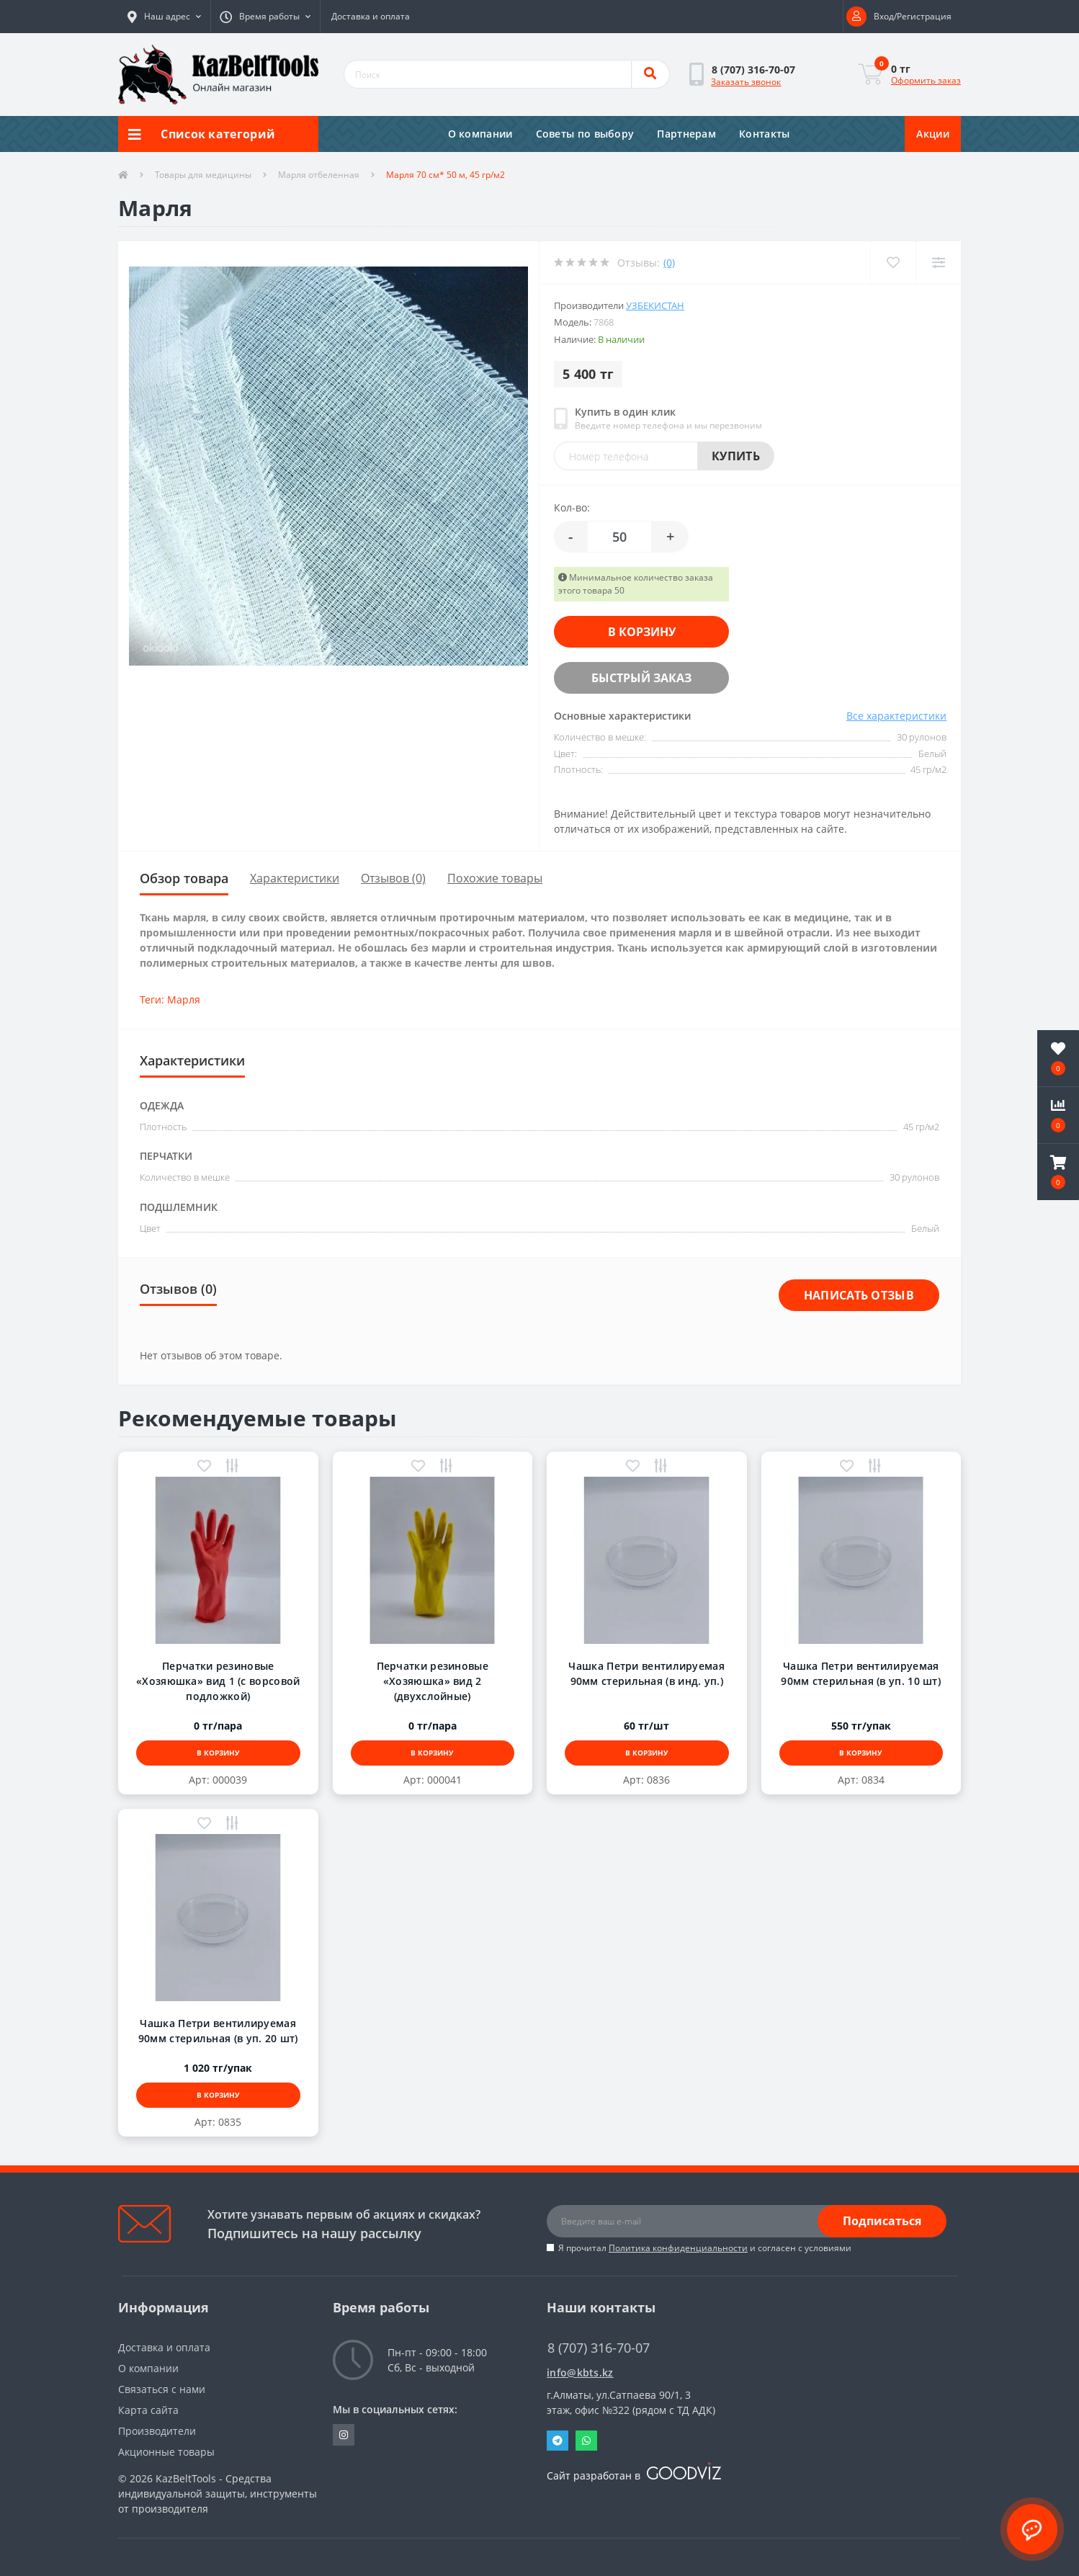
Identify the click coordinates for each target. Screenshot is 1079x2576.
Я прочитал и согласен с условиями (704, 2248)
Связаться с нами (161, 2389)
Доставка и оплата (370, 16)
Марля (183, 999)
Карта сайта (148, 2410)
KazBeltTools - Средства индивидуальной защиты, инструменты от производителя (217, 2493)
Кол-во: (572, 507)
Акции (932, 133)
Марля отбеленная (318, 175)
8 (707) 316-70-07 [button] (598, 2348)
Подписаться (882, 2221)
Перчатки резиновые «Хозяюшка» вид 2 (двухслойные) (432, 1681)
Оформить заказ (926, 80)
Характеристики (294, 878)
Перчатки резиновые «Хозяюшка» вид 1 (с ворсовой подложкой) (218, 1681)
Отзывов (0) (393, 878)
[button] (164, 16)
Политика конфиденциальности (678, 2248)
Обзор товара (184, 878)
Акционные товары (166, 2452)
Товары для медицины (203, 175)
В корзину (642, 632)
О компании (480, 133)
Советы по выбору (585, 133)
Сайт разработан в (634, 2475)
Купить (736, 456)
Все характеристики (896, 716)
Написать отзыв (859, 1295)
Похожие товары (494, 878)
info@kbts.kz (580, 2372)
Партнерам (686, 133)
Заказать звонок (746, 82)
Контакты (764, 133)
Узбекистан (655, 305)
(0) (669, 262)
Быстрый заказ (641, 678)
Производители (157, 2431)
